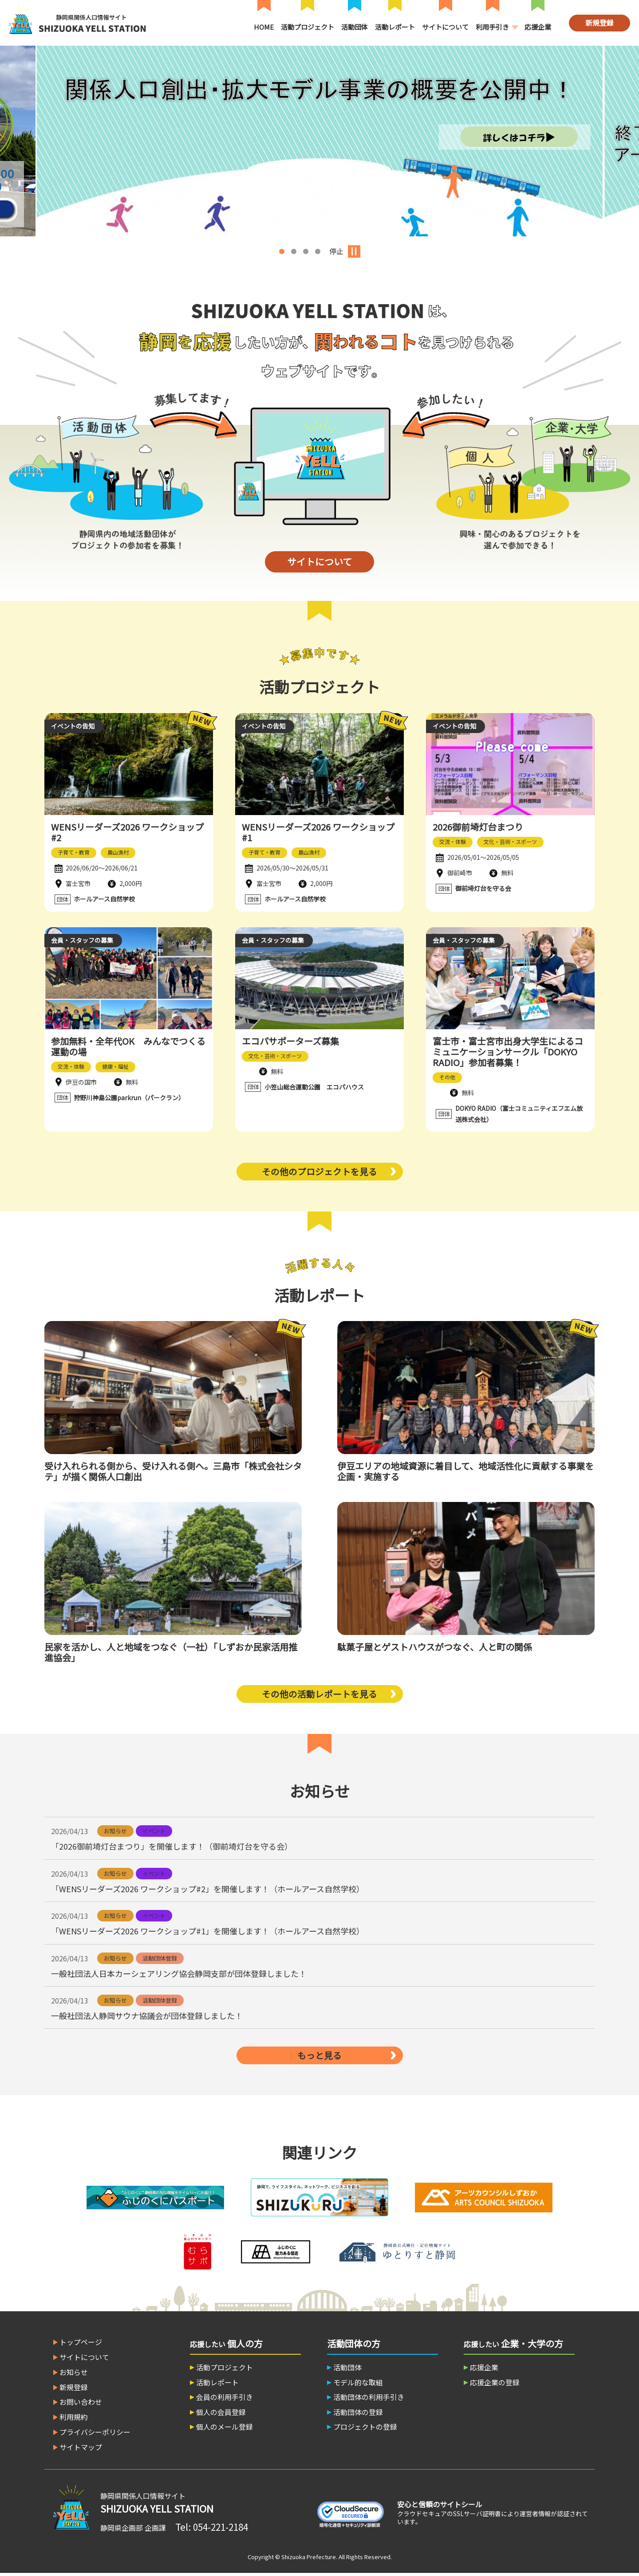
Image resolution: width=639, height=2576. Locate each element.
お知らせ (74, 2374)
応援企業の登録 (495, 2385)
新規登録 (599, 22)
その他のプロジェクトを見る (319, 1172)
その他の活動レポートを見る (319, 1695)
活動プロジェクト (307, 26)
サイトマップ (81, 2449)
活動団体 (354, 26)
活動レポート (395, 26)
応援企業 (538, 26)
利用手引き (492, 26)
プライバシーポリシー (95, 2434)
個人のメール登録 (225, 2429)
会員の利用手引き (225, 2400)
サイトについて (445, 26)
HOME (264, 26)
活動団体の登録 (358, 2415)
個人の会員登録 (221, 2415)
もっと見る (319, 2057)
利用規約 (74, 2419)
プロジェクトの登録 (366, 2429)
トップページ (81, 2344)
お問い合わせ (81, 2404)
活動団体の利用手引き (369, 2400)
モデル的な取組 (358, 2385)
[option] (320, 141)
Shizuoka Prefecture (308, 2559)
